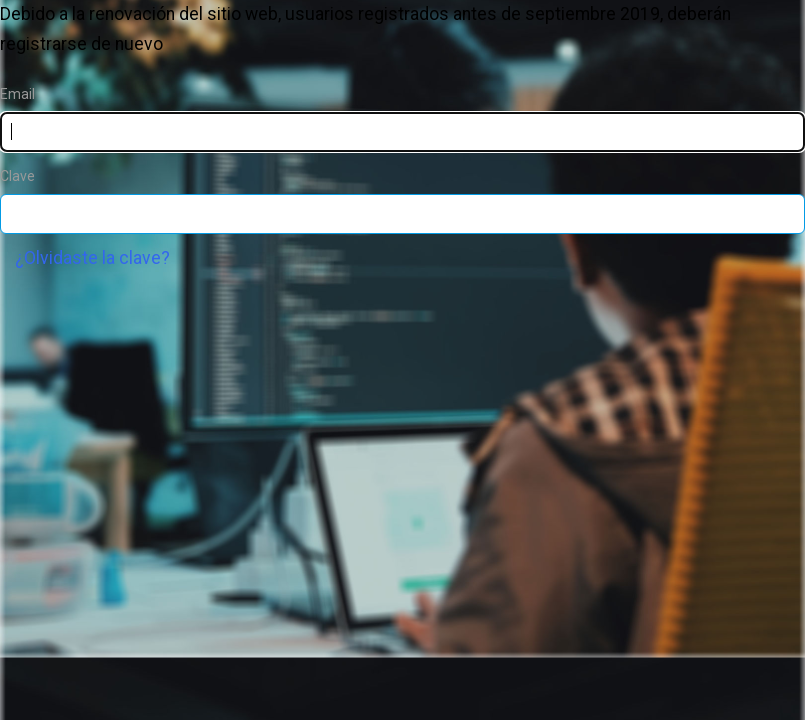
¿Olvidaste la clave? (92, 258)
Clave (17, 176)
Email (17, 94)
